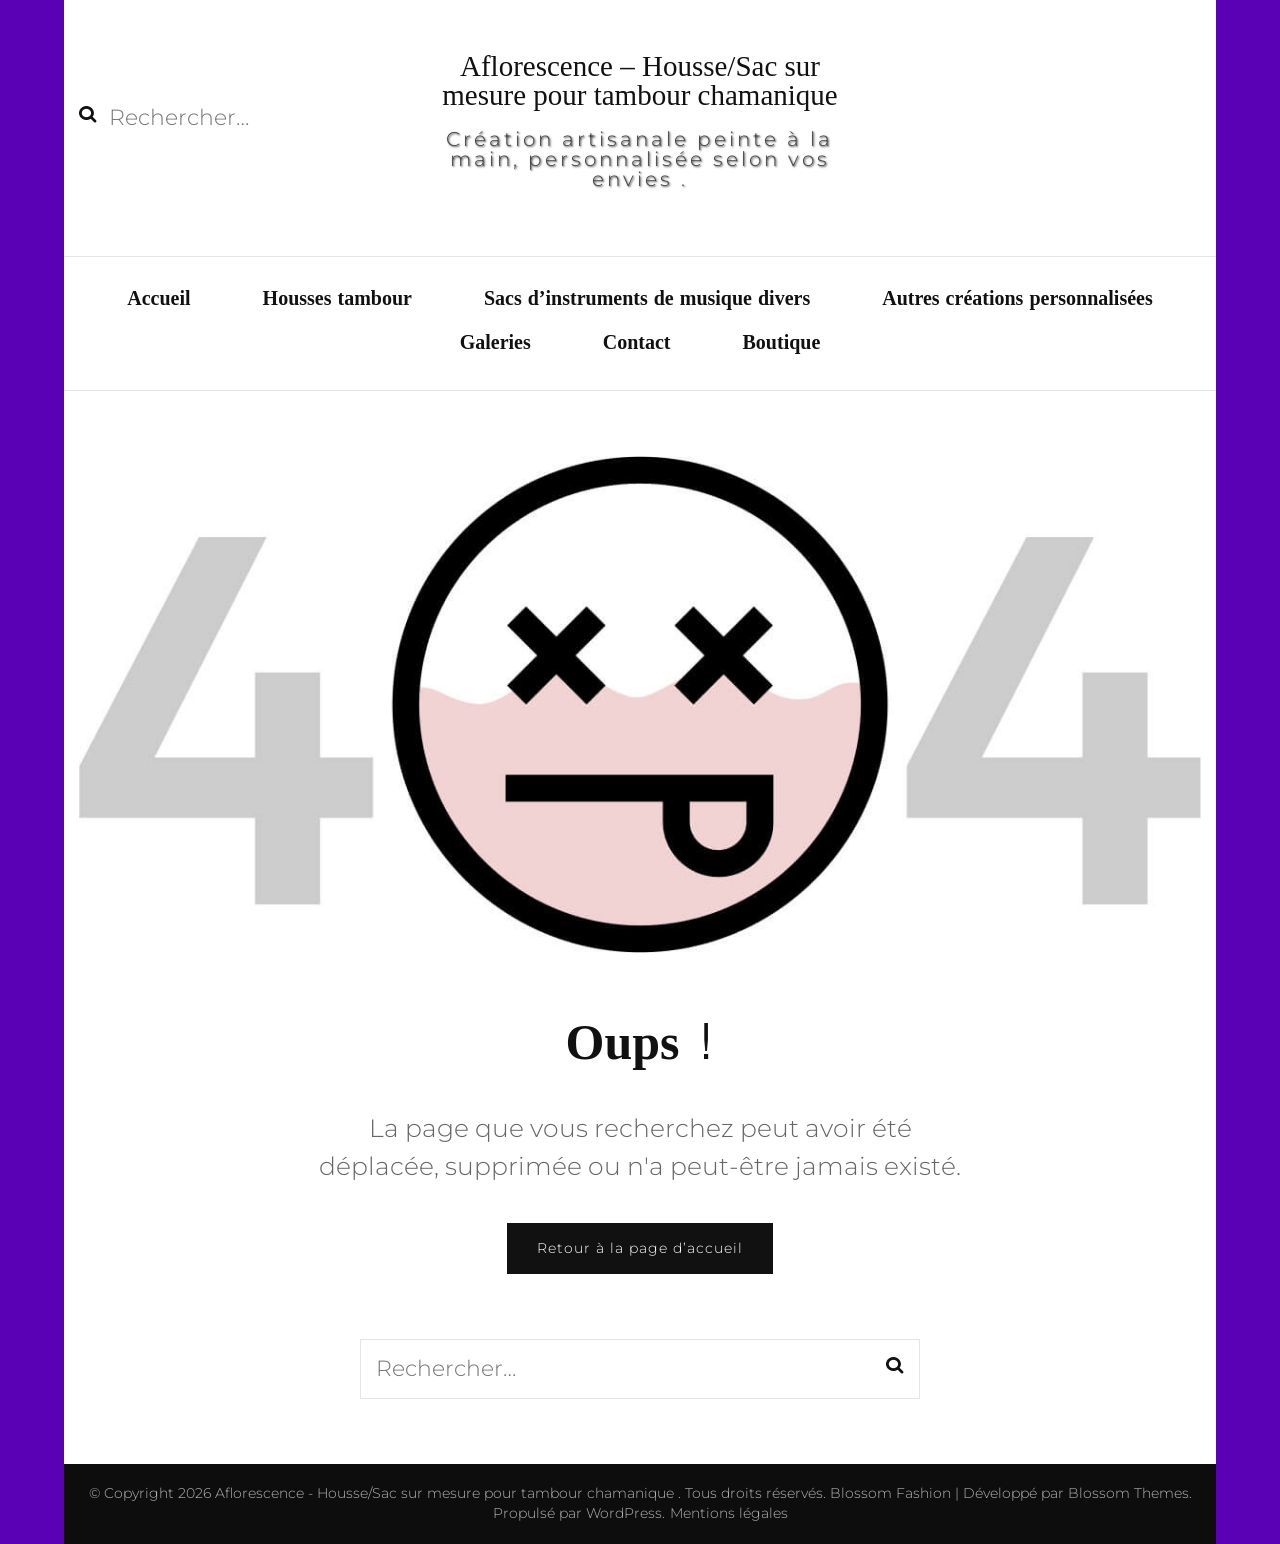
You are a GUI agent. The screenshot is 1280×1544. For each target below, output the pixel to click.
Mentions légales (729, 1513)
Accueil (158, 299)
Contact (637, 343)
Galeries (495, 343)
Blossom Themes (1126, 1493)
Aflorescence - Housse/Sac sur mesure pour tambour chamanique (446, 1493)
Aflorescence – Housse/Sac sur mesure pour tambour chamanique (639, 80)
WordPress (624, 1513)
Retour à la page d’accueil (640, 1248)
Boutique (782, 343)
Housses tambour (337, 299)
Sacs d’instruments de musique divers (647, 299)
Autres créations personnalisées (1017, 299)
